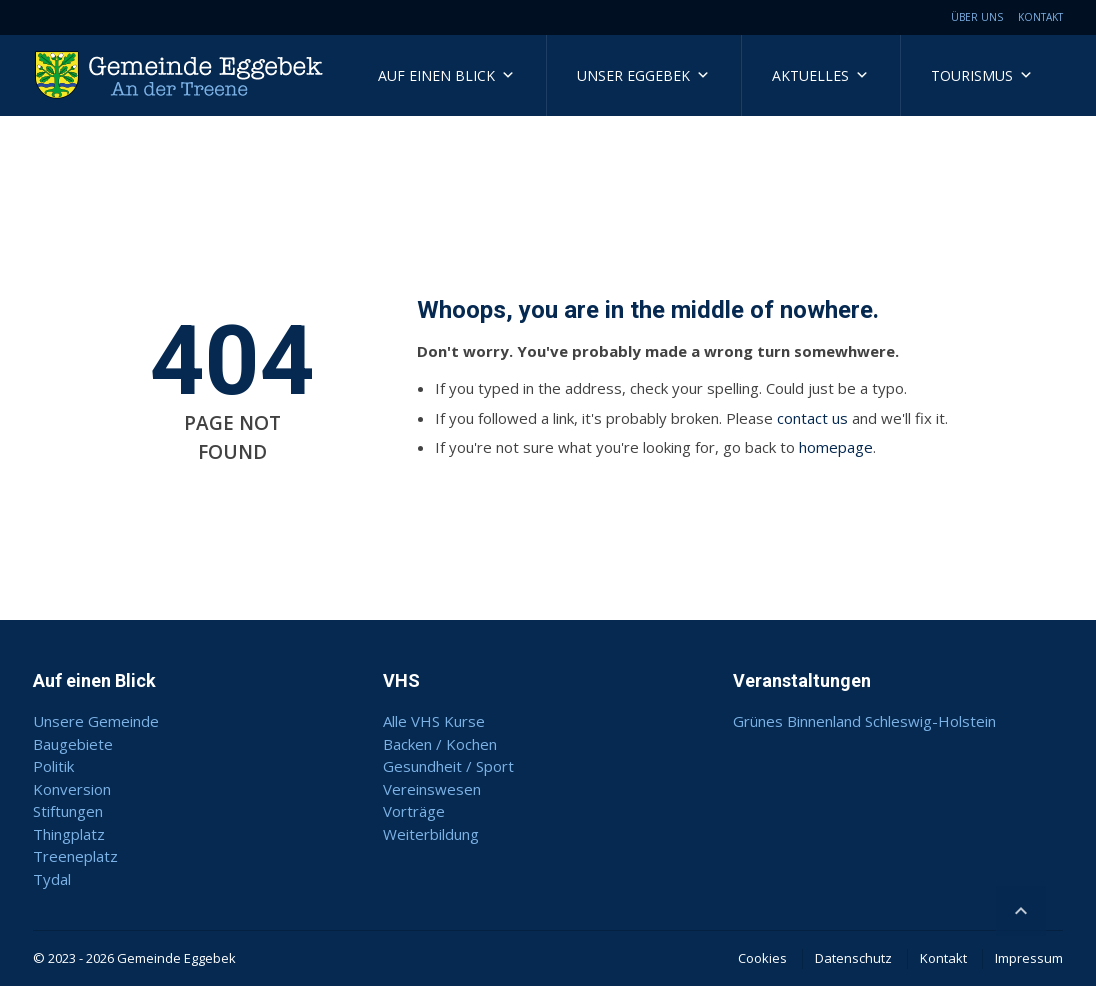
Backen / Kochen (440, 744)
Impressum (1029, 958)
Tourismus (982, 75)
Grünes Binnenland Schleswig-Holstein (864, 721)
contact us (812, 418)
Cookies (762, 958)
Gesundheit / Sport (448, 766)
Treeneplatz (75, 856)
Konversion (72, 789)
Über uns (977, 17)
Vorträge (414, 811)
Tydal (52, 879)
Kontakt (1040, 17)
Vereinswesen (432, 789)
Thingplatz (69, 834)
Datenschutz (853, 958)
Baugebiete (73, 744)
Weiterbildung (431, 834)
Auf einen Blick (446, 75)
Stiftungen (68, 811)
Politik (53, 766)
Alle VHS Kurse (434, 721)
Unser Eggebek (643, 75)
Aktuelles (820, 75)
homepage (836, 447)
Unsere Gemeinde (96, 721)
